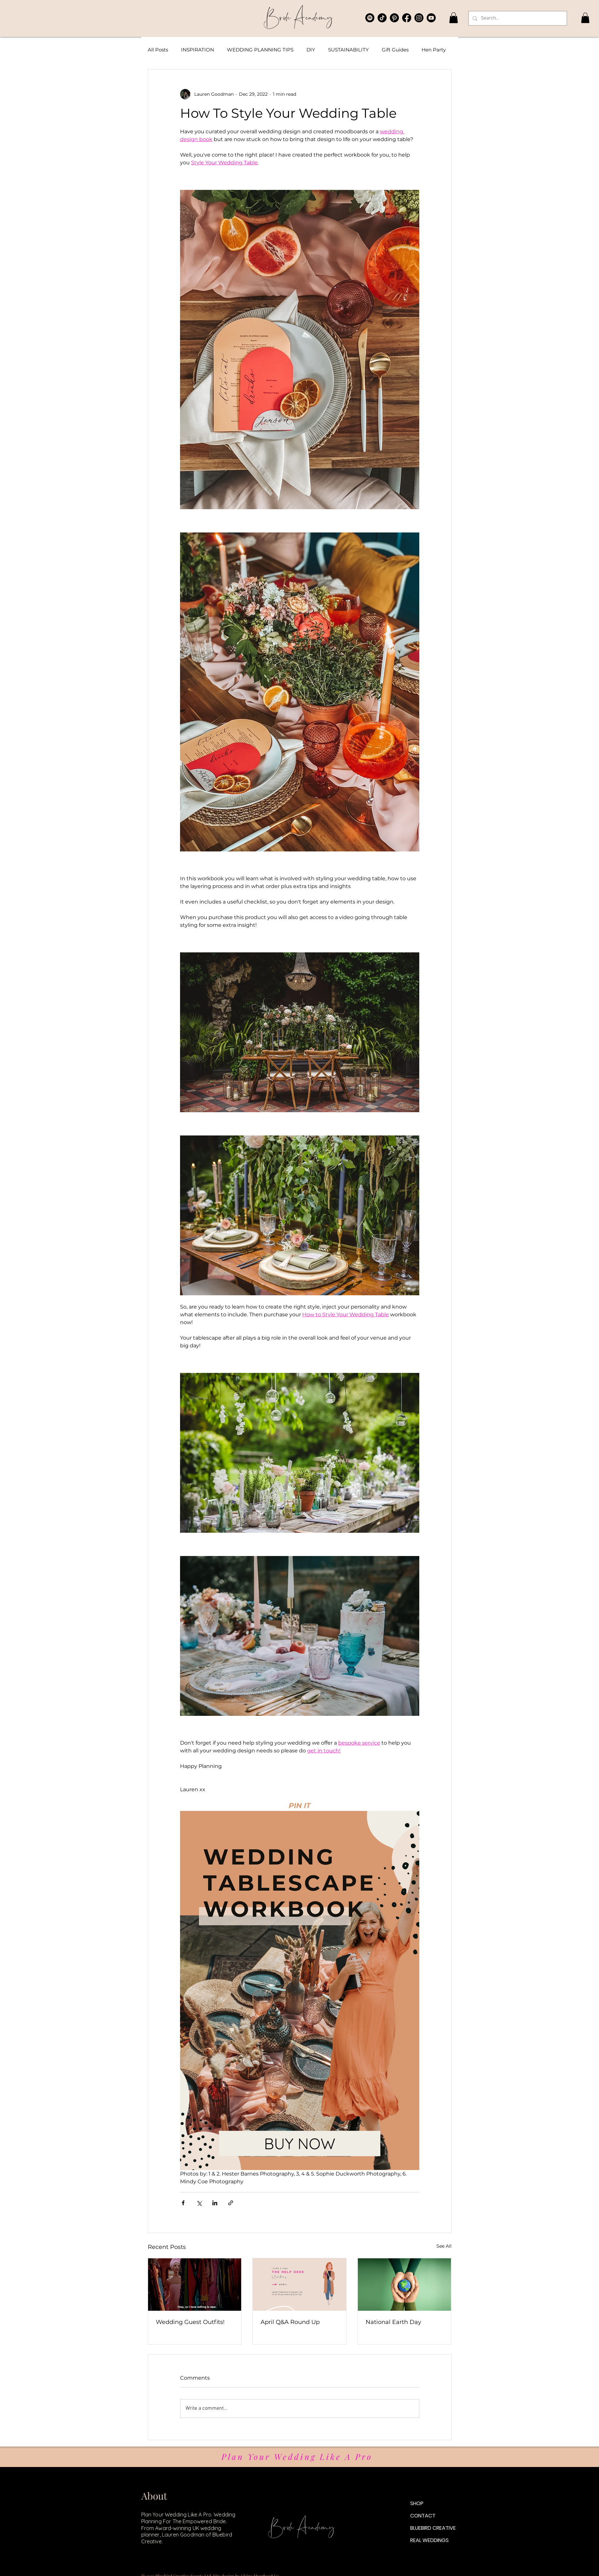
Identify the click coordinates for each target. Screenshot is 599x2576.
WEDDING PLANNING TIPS (260, 50)
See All (444, 2246)
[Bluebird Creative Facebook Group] (406, 17)
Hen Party (434, 50)
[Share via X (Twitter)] (199, 2203)
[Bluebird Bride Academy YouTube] (431, 17)
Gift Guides (395, 50)
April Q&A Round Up (290, 2322)
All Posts (158, 50)
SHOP (416, 2503)
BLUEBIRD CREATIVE (433, 2528)
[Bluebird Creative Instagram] (418, 17)
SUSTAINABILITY (348, 50)
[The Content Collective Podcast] (369, 17)
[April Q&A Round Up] (299, 2284)
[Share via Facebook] (183, 2203)
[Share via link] (231, 2203)
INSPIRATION (197, 50)
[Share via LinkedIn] (215, 2203)
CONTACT (422, 2515)
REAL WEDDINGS (429, 2540)
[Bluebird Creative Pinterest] (394, 17)
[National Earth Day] (404, 2284)
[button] (453, 17)
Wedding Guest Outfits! (190, 2322)
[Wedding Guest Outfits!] (194, 2284)
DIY (310, 50)
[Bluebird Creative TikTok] (382, 17)
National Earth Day (393, 2322)
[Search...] (517, 18)
